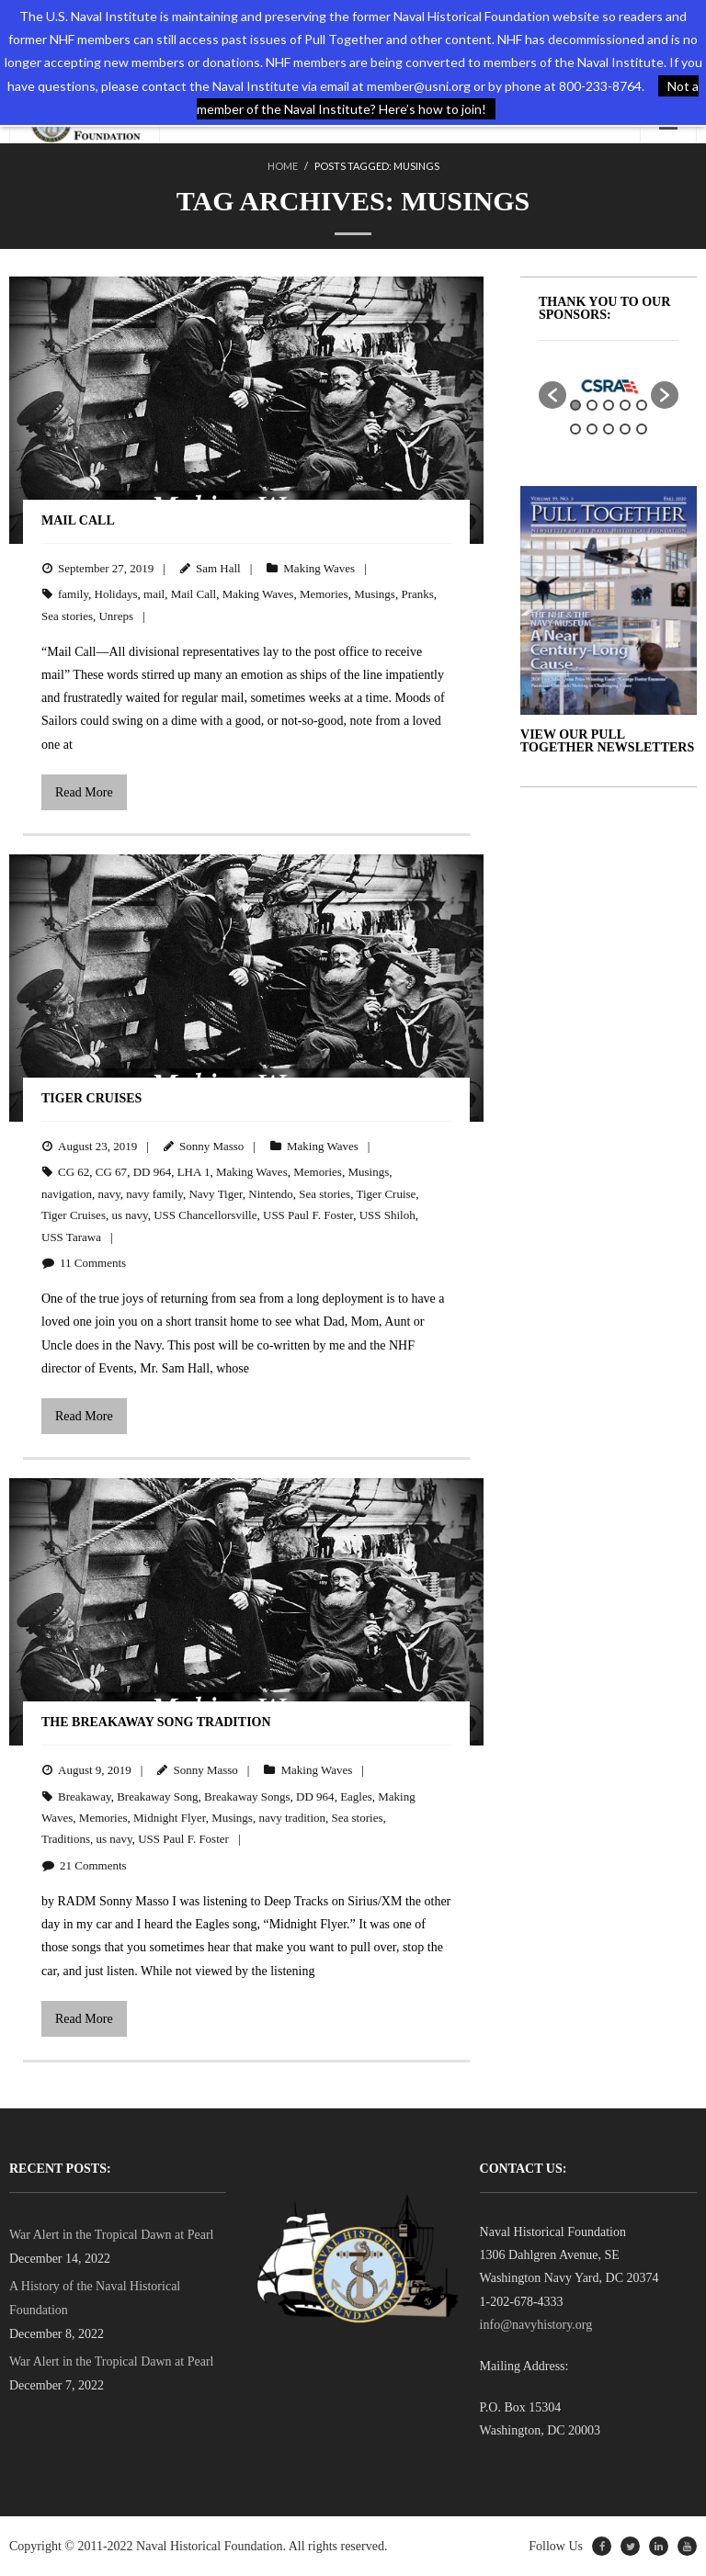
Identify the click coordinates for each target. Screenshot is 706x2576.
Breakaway (84, 1796)
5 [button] (641, 405)
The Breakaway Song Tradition (156, 1722)
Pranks (417, 594)
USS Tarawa (71, 1237)
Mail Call (78, 520)
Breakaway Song (157, 1796)
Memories (324, 594)
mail (154, 594)
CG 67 (111, 1172)
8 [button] (608, 429)
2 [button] (592, 405)
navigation (66, 1194)
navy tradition (291, 1818)
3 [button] (608, 405)
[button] (552, 395)
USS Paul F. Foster (308, 1215)
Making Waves (319, 568)
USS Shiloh (387, 1215)
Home (283, 166)
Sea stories (67, 616)
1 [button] (575, 405)
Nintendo (270, 1194)
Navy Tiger (215, 1194)
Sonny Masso (211, 1146)
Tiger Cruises (91, 1098)
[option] (608, 386)
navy (108, 1194)
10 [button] (641, 429)
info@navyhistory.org (536, 2325)
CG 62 (73, 1172)
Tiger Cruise (386, 1194)
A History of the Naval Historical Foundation (94, 2297)
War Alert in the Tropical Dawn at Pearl (111, 2235)
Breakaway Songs (247, 1796)
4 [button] (625, 405)
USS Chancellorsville (205, 1215)
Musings (374, 594)
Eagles (356, 1796)
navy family (154, 1194)
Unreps (115, 616)
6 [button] (575, 429)
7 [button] (592, 429)
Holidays (116, 594)
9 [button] (625, 429)
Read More (84, 792)
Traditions (65, 1839)
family (73, 594)
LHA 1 (194, 1172)
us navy (129, 1215)
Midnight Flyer (169, 1818)
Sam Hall (218, 568)
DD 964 (152, 1172)
